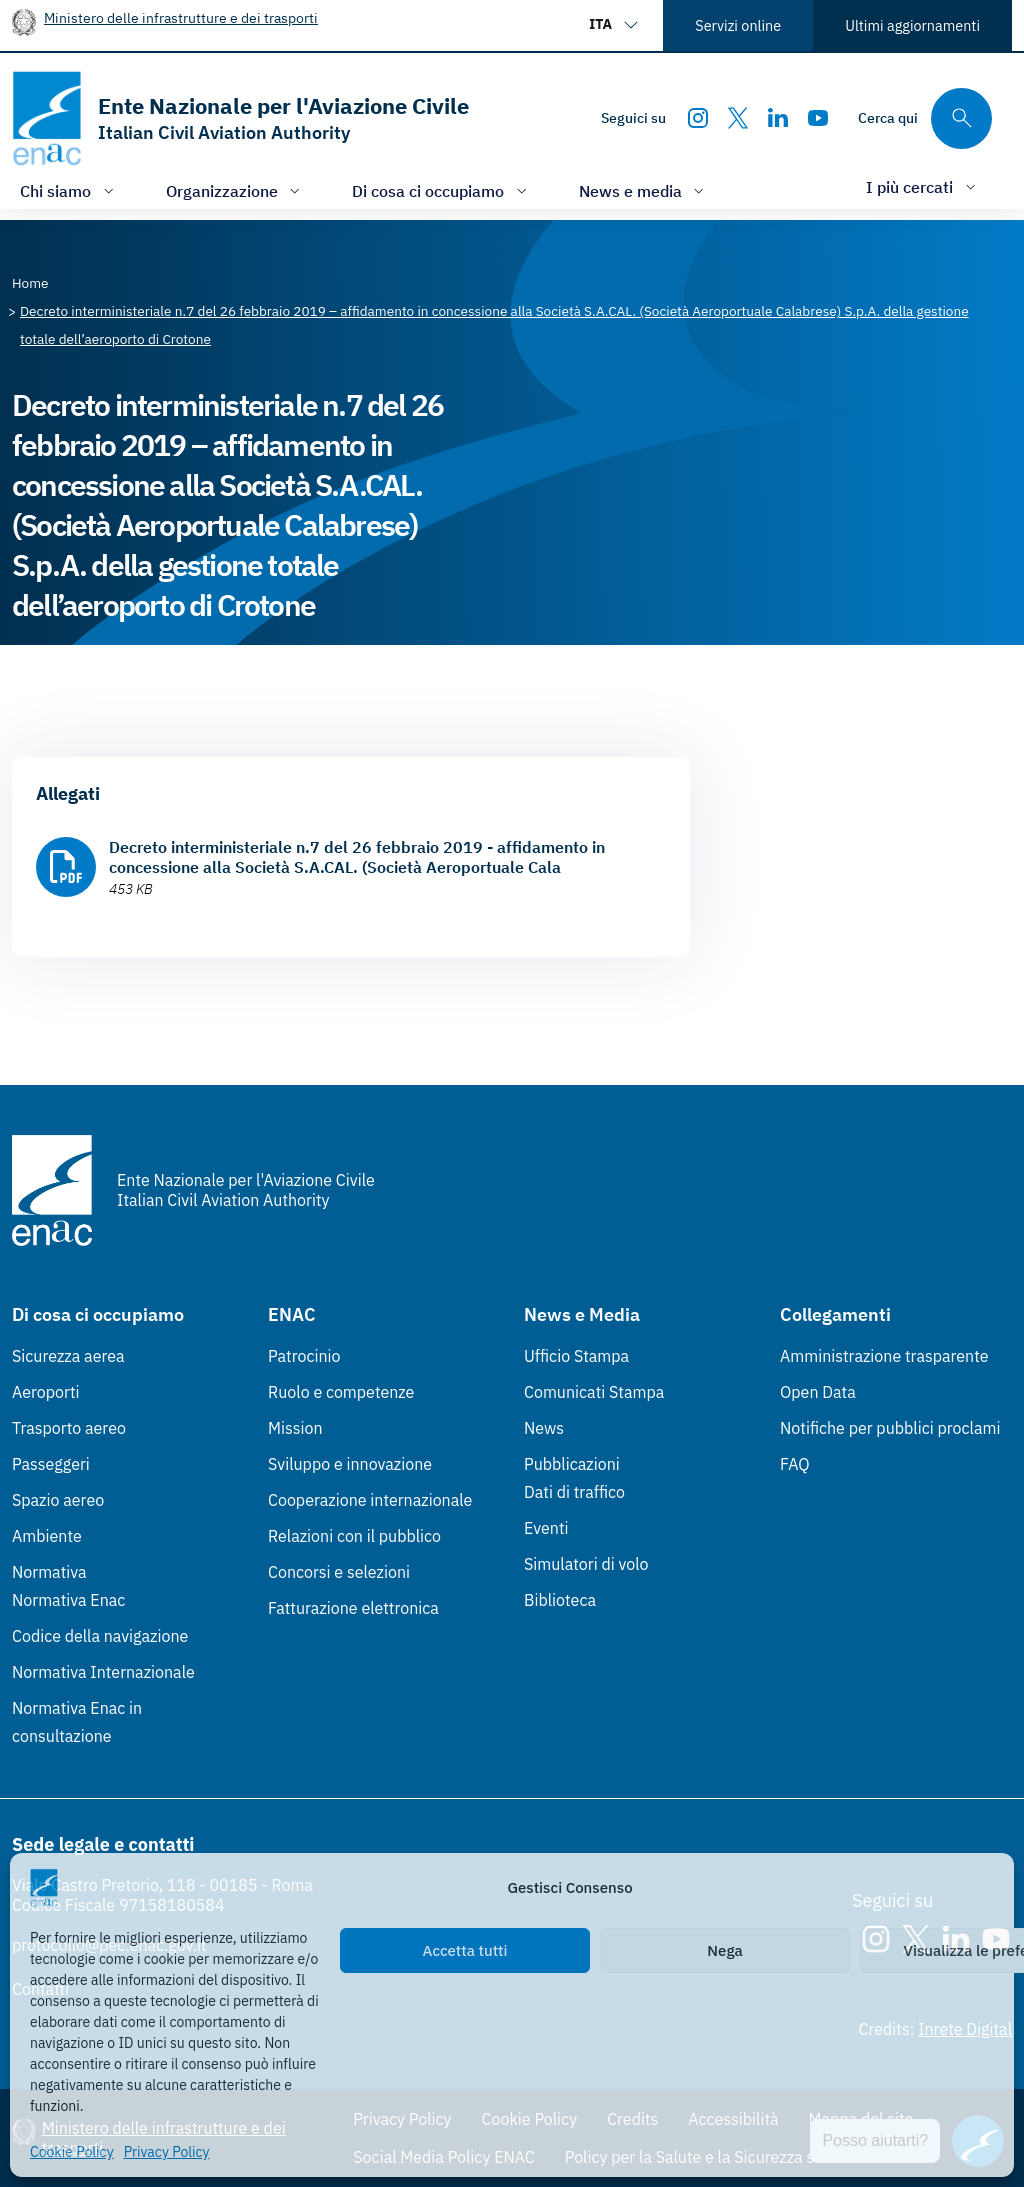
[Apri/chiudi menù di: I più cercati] (923, 186)
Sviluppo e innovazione (350, 1464)
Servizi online (738, 25)
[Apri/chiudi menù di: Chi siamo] (69, 190)
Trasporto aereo (69, 1428)
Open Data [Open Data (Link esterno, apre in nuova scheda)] (818, 1392)
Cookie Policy (72, 2152)
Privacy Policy (167, 2152)
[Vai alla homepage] (240, 118)
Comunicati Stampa (594, 1392)
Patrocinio (304, 1356)
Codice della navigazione (100, 1636)
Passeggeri (51, 1464)
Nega (724, 1950)
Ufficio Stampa (576, 1356)
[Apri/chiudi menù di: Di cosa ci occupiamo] (441, 190)
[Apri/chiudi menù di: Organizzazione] (235, 190)
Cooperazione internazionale (370, 1500)
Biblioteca (560, 1600)
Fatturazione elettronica (353, 1608)
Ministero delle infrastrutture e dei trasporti (181, 17)
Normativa (49, 1572)
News (544, 1428)
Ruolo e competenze (341, 1392)
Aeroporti (46, 1392)
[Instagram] (698, 118)
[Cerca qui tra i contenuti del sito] (925, 118)
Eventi (546, 1528)
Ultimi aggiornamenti (912, 25)
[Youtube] (818, 118)
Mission (295, 1428)
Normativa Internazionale (103, 1672)
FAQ (795, 1464)
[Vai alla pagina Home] (30, 283)
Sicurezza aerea (68, 1356)
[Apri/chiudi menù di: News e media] (644, 190)
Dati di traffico (574, 1492)
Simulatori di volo (586, 1564)
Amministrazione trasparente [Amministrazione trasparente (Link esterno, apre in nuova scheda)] (884, 1356)
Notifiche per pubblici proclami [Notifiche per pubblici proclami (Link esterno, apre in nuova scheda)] (890, 1428)
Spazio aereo (58, 1500)
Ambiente (47, 1536)
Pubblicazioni (572, 1464)
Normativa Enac (68, 1600)
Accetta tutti (465, 1950)
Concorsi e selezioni (339, 1572)
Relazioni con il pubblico (354, 1536)
